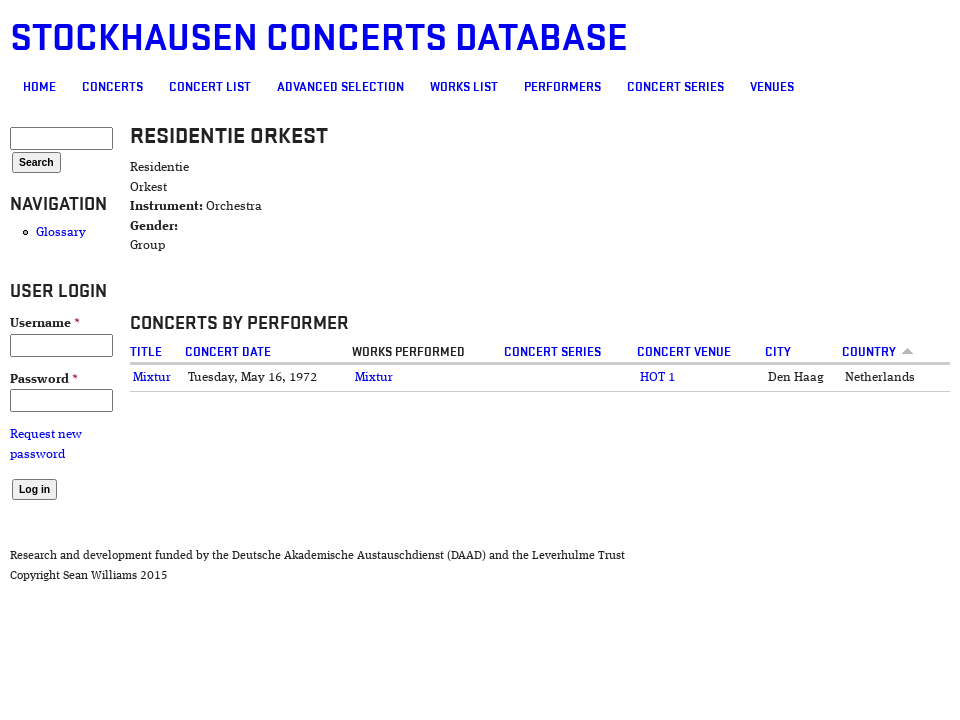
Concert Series (675, 87)
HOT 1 (657, 377)
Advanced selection (340, 87)
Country (878, 352)
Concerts (112, 87)
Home (39, 87)
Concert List (210, 87)
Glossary (61, 232)
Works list (464, 87)
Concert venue (684, 352)
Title (146, 352)
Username (45, 323)
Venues (772, 87)
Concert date (228, 352)
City (778, 352)
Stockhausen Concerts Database (319, 38)
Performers (562, 87)
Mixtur (152, 377)
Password (44, 379)
